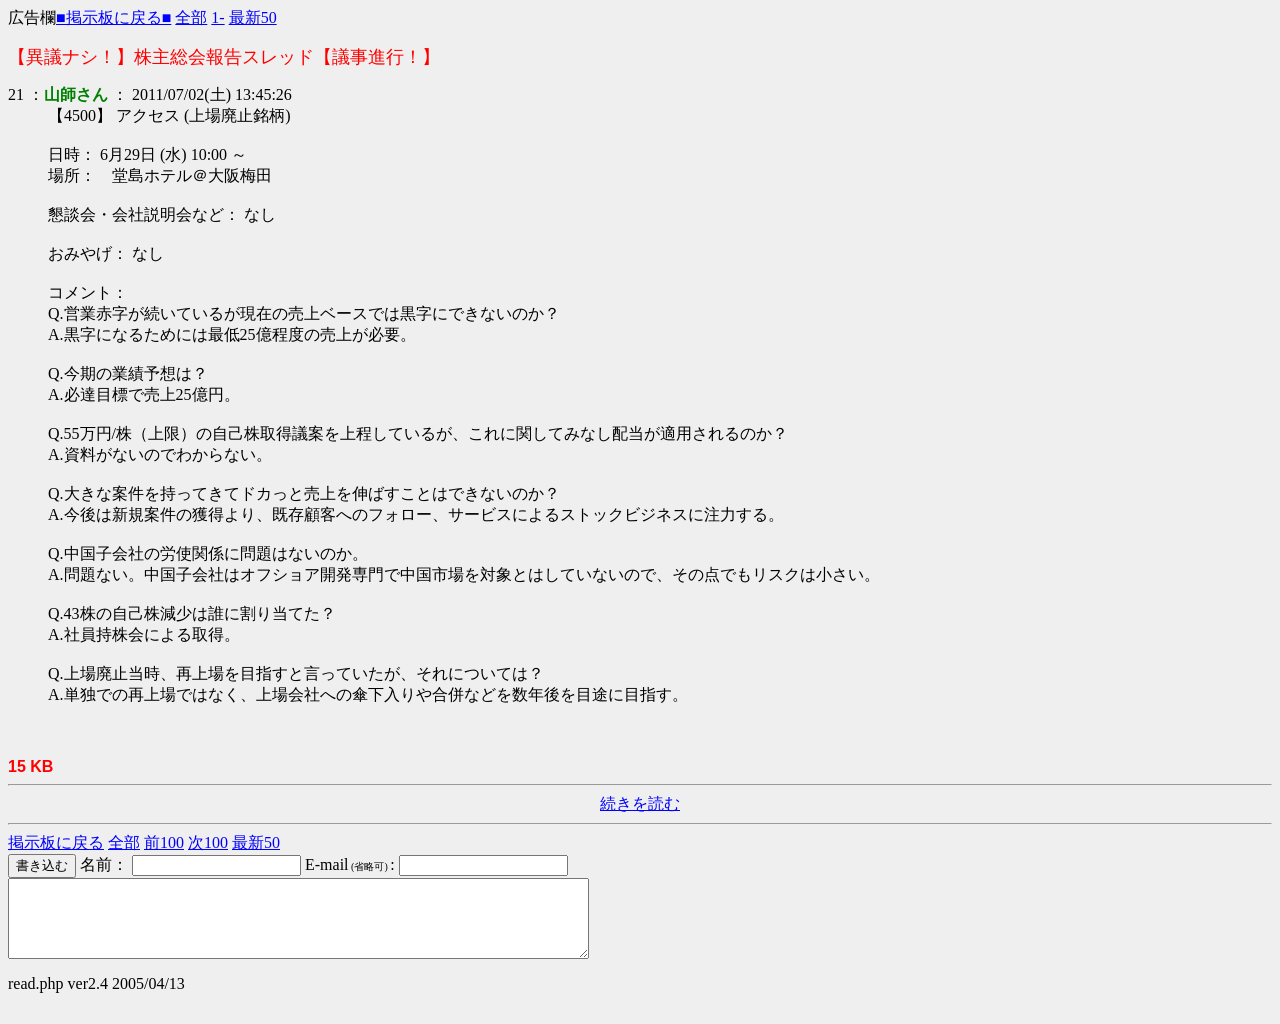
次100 (208, 842)
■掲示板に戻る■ (113, 17)
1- (217, 17)
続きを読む (640, 803)
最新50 (253, 17)
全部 (191, 17)
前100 (164, 842)
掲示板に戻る (56, 842)
